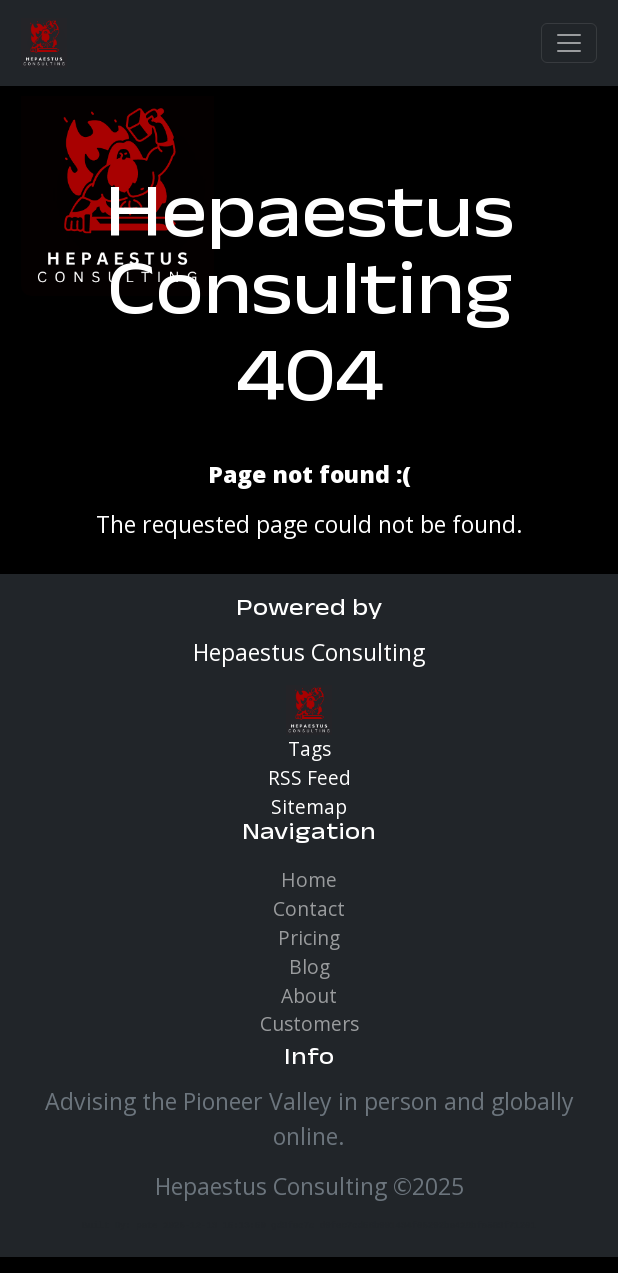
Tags (309, 748)
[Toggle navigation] (569, 43)
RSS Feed (309, 777)
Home (309, 879)
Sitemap (309, 806)
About (309, 995)
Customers (309, 1023)
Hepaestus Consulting (309, 262)
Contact (309, 908)
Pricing (309, 937)
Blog (309, 966)
